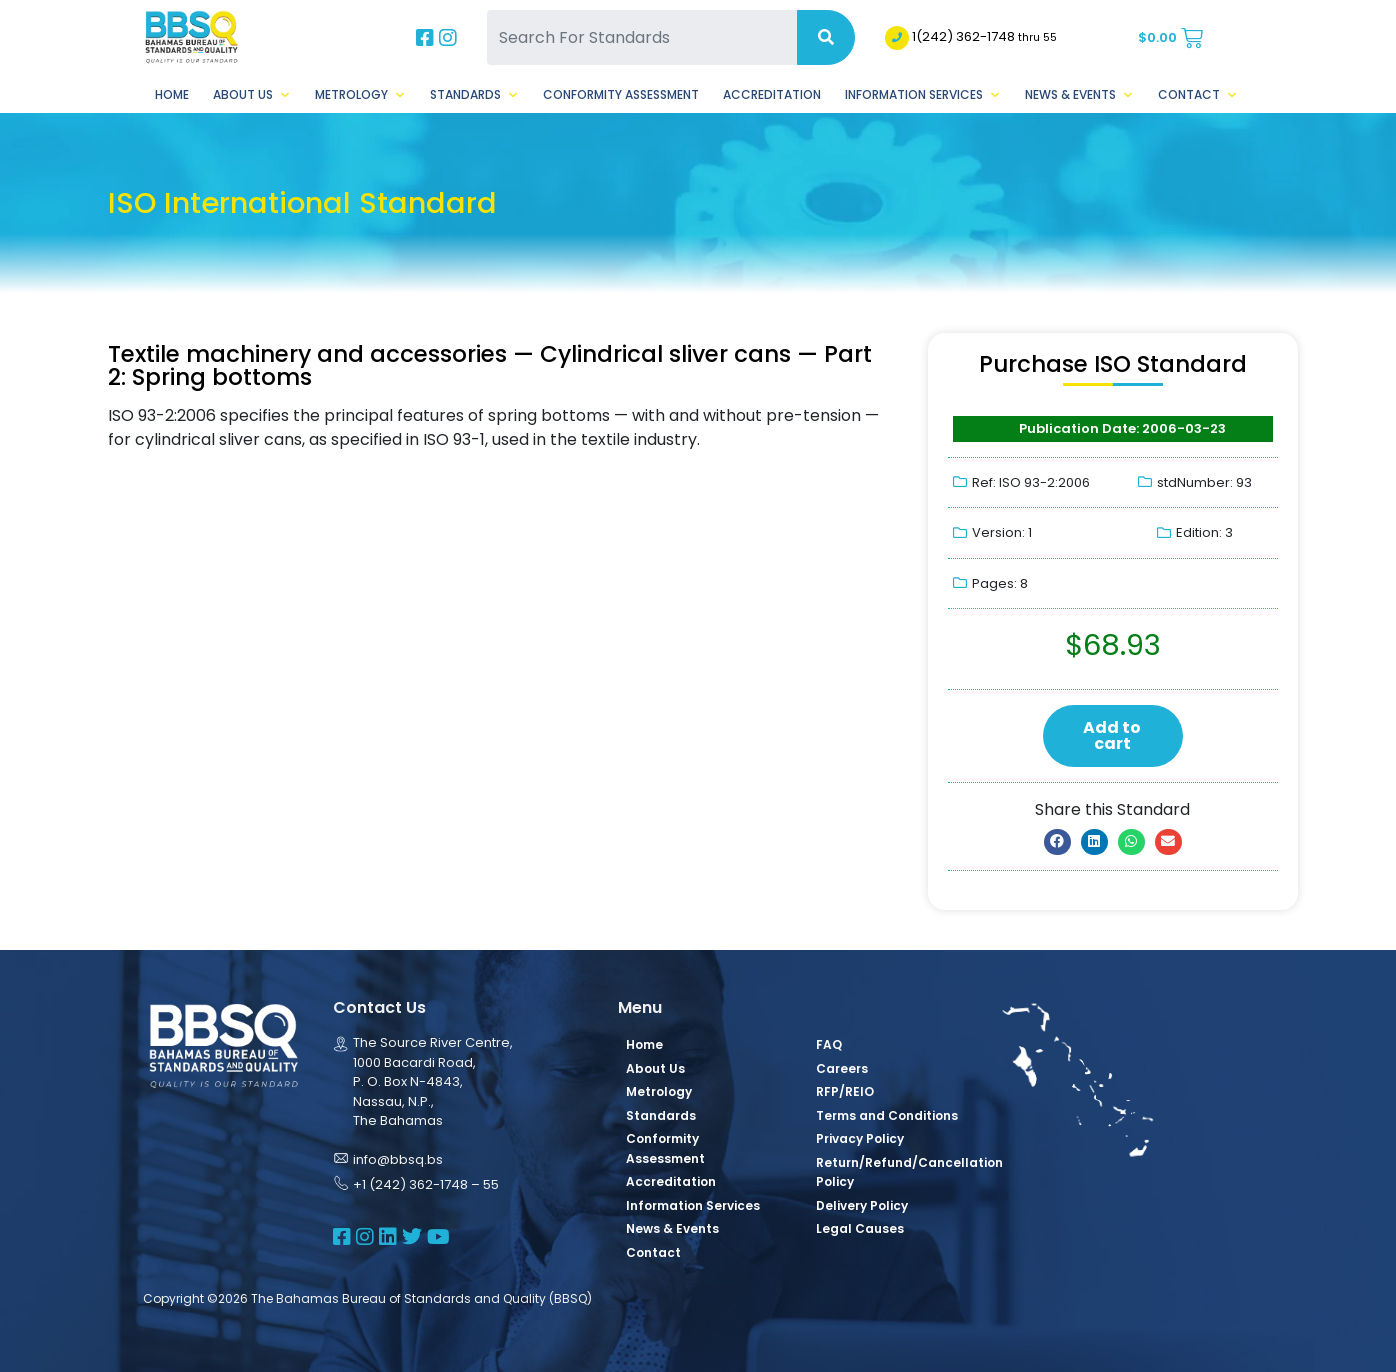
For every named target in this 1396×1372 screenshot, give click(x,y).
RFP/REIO (845, 1091)
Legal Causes (860, 1228)
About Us (252, 95)
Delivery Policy (862, 1205)
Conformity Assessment (621, 94)
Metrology (360, 95)
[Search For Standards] (642, 37)
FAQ (829, 1044)
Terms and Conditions (887, 1115)
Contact (1198, 95)
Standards (474, 95)
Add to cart (1112, 735)
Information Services (923, 95)
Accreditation (772, 94)
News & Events (1079, 95)
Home (172, 94)
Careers (842, 1068)
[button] (1057, 842)
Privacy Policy (860, 1138)
